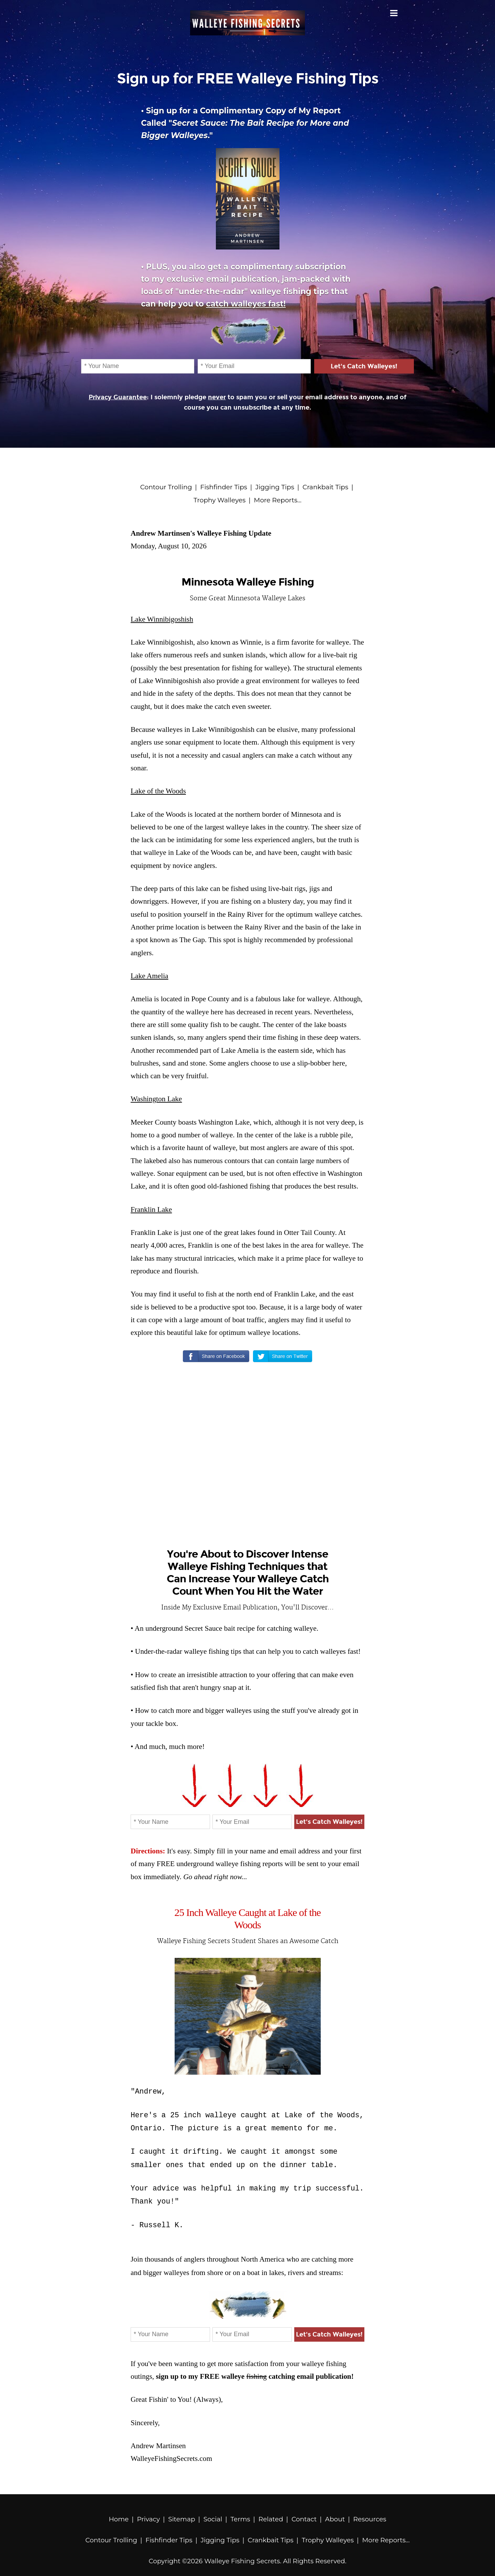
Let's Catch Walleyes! (364, 366)
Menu (394, 13)
